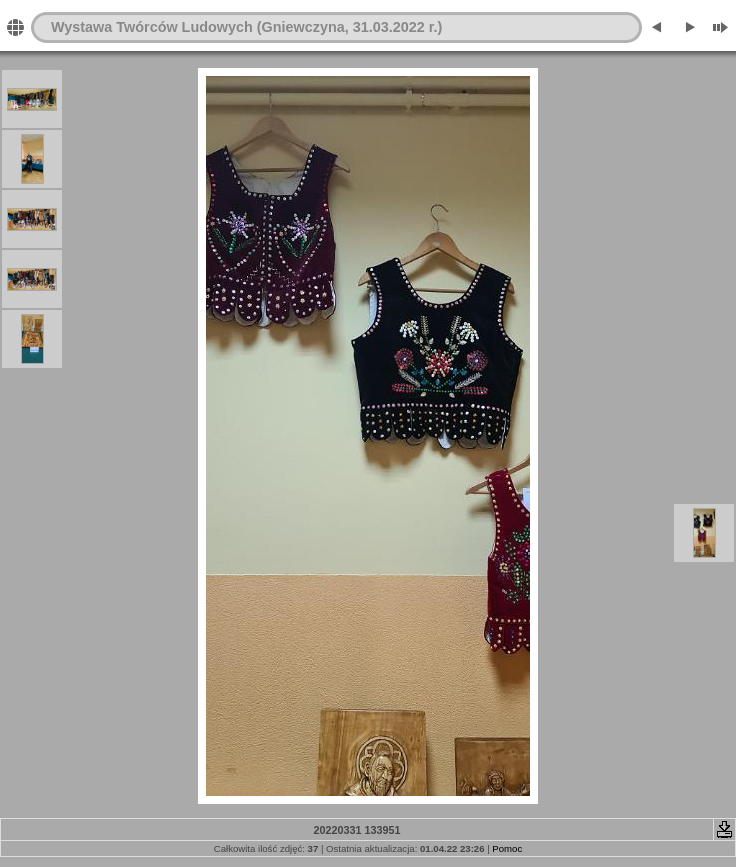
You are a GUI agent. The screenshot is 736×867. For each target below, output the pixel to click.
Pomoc (507, 848)
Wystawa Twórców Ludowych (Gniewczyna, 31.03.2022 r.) (246, 27)
